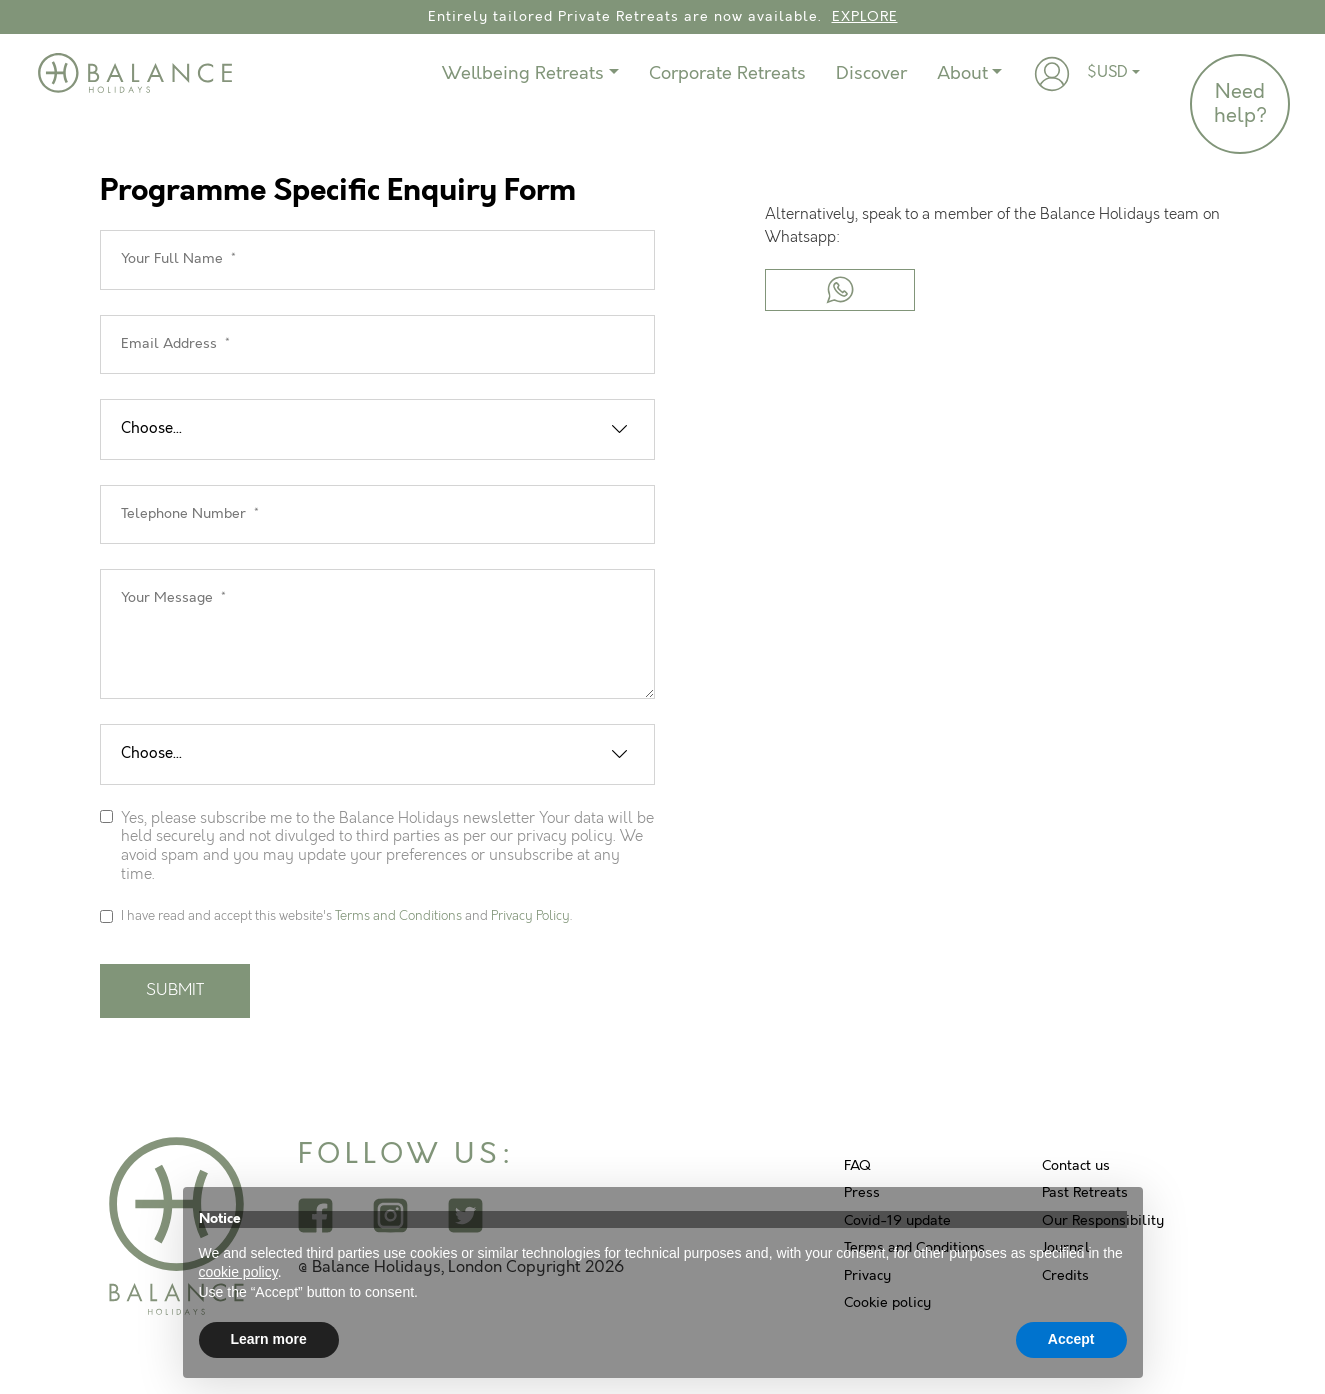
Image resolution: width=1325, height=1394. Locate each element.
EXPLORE (865, 17)
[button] (1052, 74)
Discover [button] (871, 74)
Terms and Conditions (398, 916)
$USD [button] (1107, 73)
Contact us (1076, 1166)
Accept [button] (1071, 1339)
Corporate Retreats (727, 74)
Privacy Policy (530, 916)
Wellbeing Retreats (523, 74)
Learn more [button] (269, 1339)
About (962, 74)
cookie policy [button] (238, 1272)
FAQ (857, 1166)
